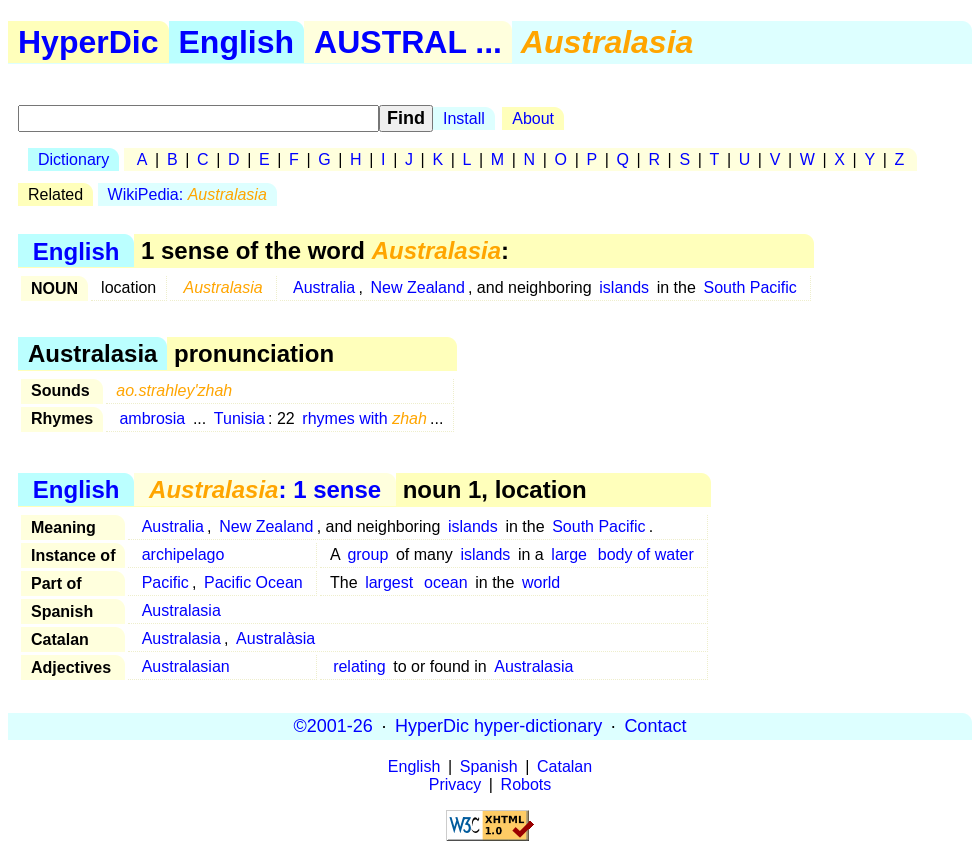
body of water (646, 554)
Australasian (186, 666)
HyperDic (88, 42)
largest (389, 582)
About (533, 118)
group (367, 554)
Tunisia (239, 418)
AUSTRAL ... (408, 42)
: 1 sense (265, 489)
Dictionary (73, 159)
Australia (324, 287)
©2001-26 (333, 726)
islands (624, 287)
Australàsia (275, 638)
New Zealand (418, 287)
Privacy (455, 784)
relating (359, 666)
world (541, 582)
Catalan (564, 766)
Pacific (165, 582)
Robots (526, 784)
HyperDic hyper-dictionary (498, 726)
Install (464, 118)
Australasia (181, 610)
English (237, 42)
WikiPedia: (187, 194)
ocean (446, 582)
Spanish (489, 766)
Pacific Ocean (253, 582)
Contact (655, 726)
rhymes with (364, 418)
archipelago (183, 554)
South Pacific (749, 287)
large (569, 554)
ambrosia (152, 418)
